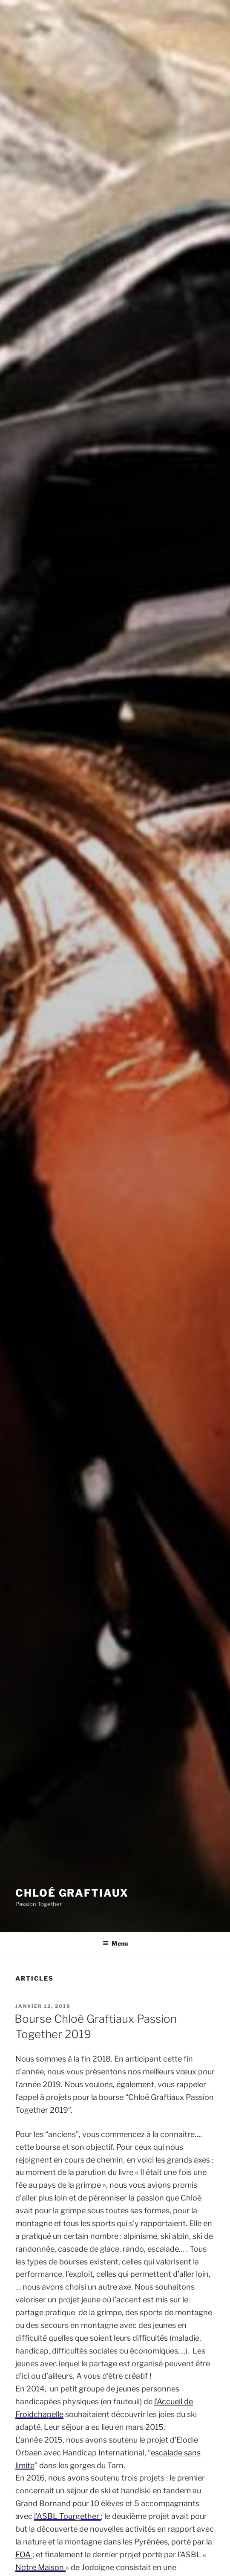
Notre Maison (40, 2567)
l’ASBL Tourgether (67, 2516)
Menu (115, 1943)
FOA (23, 2554)
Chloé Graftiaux (72, 1893)
